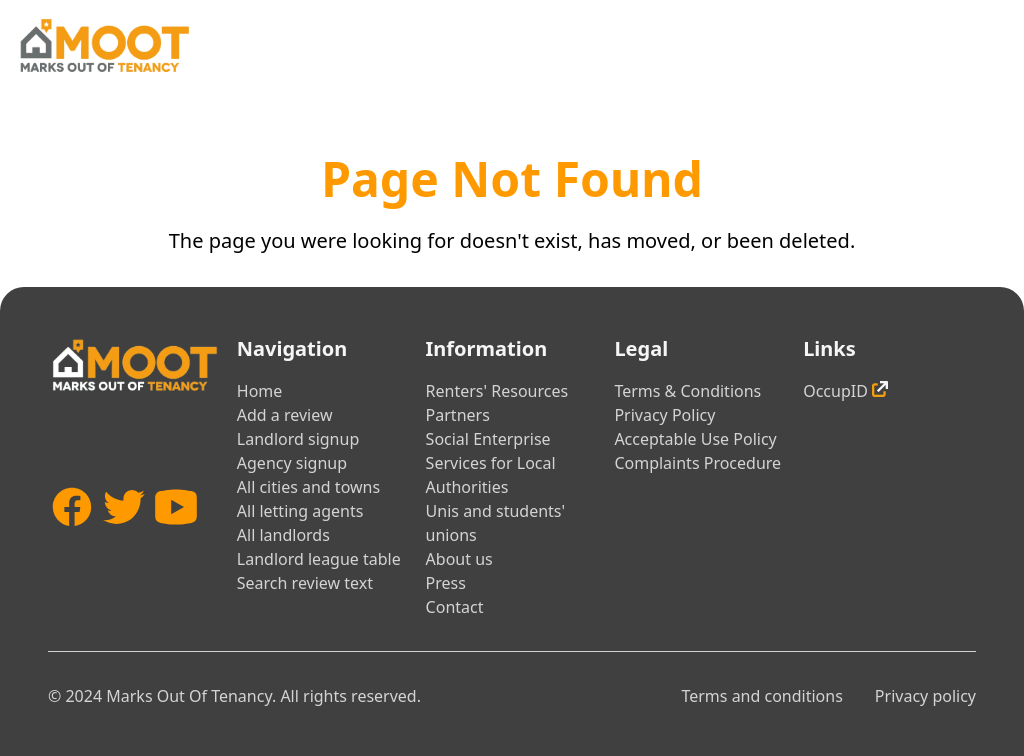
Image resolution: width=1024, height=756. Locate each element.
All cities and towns (308, 487)
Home (260, 391)
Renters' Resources (497, 391)
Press (446, 583)
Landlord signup (298, 439)
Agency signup (292, 463)
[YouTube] (176, 543)
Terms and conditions (761, 696)
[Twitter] (124, 543)
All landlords (283, 535)
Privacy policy (925, 696)
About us (459, 559)
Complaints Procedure (697, 463)
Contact (455, 607)
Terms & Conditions (687, 391)
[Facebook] (72, 543)
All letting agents (300, 511)
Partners (458, 415)
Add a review (285, 415)
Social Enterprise (488, 439)
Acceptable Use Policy (695, 439)
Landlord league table (319, 559)
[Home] (104, 45)
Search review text (305, 583)
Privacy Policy (664, 415)
